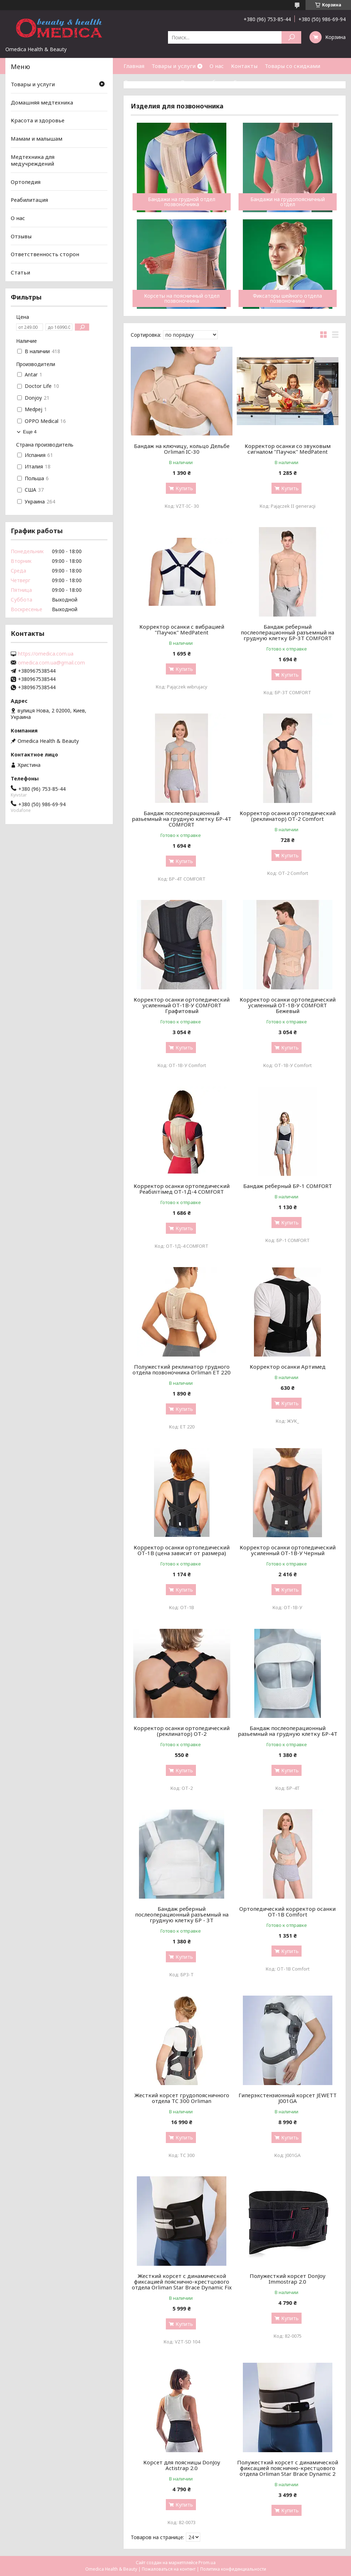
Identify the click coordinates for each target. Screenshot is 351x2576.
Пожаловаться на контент (169, 2569)
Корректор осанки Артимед (288, 1366)
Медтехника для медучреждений (32, 160)
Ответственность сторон (45, 254)
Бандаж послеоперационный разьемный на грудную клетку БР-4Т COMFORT (181, 818)
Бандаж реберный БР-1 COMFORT (287, 1186)
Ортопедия (25, 181)
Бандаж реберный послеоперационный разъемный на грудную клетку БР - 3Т (182, 1914)
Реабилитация (29, 199)
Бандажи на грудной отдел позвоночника (181, 202)
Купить (184, 488)
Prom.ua (207, 2563)
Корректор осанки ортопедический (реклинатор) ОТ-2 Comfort (288, 816)
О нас (217, 65)
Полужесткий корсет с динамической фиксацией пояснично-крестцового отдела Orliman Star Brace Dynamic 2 (287, 2468)
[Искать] (291, 37)
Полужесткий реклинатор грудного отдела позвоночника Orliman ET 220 (182, 1369)
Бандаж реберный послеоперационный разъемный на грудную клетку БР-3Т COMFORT (287, 632)
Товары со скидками (292, 65)
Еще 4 (30, 431)
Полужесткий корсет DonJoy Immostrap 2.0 (288, 2278)
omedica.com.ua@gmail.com (51, 662)
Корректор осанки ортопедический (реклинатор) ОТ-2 (182, 1731)
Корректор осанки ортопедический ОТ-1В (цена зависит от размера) (182, 1550)
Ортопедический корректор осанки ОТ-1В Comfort (287, 1911)
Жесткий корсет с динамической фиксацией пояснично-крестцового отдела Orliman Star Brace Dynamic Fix (182, 2281)
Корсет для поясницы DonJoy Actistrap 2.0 (181, 2465)
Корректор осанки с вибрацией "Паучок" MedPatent (181, 629)
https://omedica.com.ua (45, 654)
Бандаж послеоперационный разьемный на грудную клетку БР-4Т (287, 1731)
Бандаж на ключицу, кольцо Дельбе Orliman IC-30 (182, 448)
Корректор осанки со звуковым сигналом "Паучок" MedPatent (288, 448)
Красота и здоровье (37, 120)
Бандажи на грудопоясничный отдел (287, 202)
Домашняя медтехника (42, 102)
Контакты (244, 65)
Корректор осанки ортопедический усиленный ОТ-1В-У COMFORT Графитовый (182, 1005)
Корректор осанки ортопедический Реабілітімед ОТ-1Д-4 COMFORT (182, 1188)
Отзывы (21, 236)
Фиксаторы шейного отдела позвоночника (287, 298)
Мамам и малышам (36, 138)
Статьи (243, 82)
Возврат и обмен (203, 82)
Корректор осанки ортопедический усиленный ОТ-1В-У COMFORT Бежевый (288, 1005)
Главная (134, 65)
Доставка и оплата (149, 82)
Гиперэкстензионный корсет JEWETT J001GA (288, 2098)
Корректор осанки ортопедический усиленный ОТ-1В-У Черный (288, 1550)
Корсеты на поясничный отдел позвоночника (182, 298)
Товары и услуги (174, 65)
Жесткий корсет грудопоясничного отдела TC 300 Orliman (181, 2098)
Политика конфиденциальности (233, 2569)
